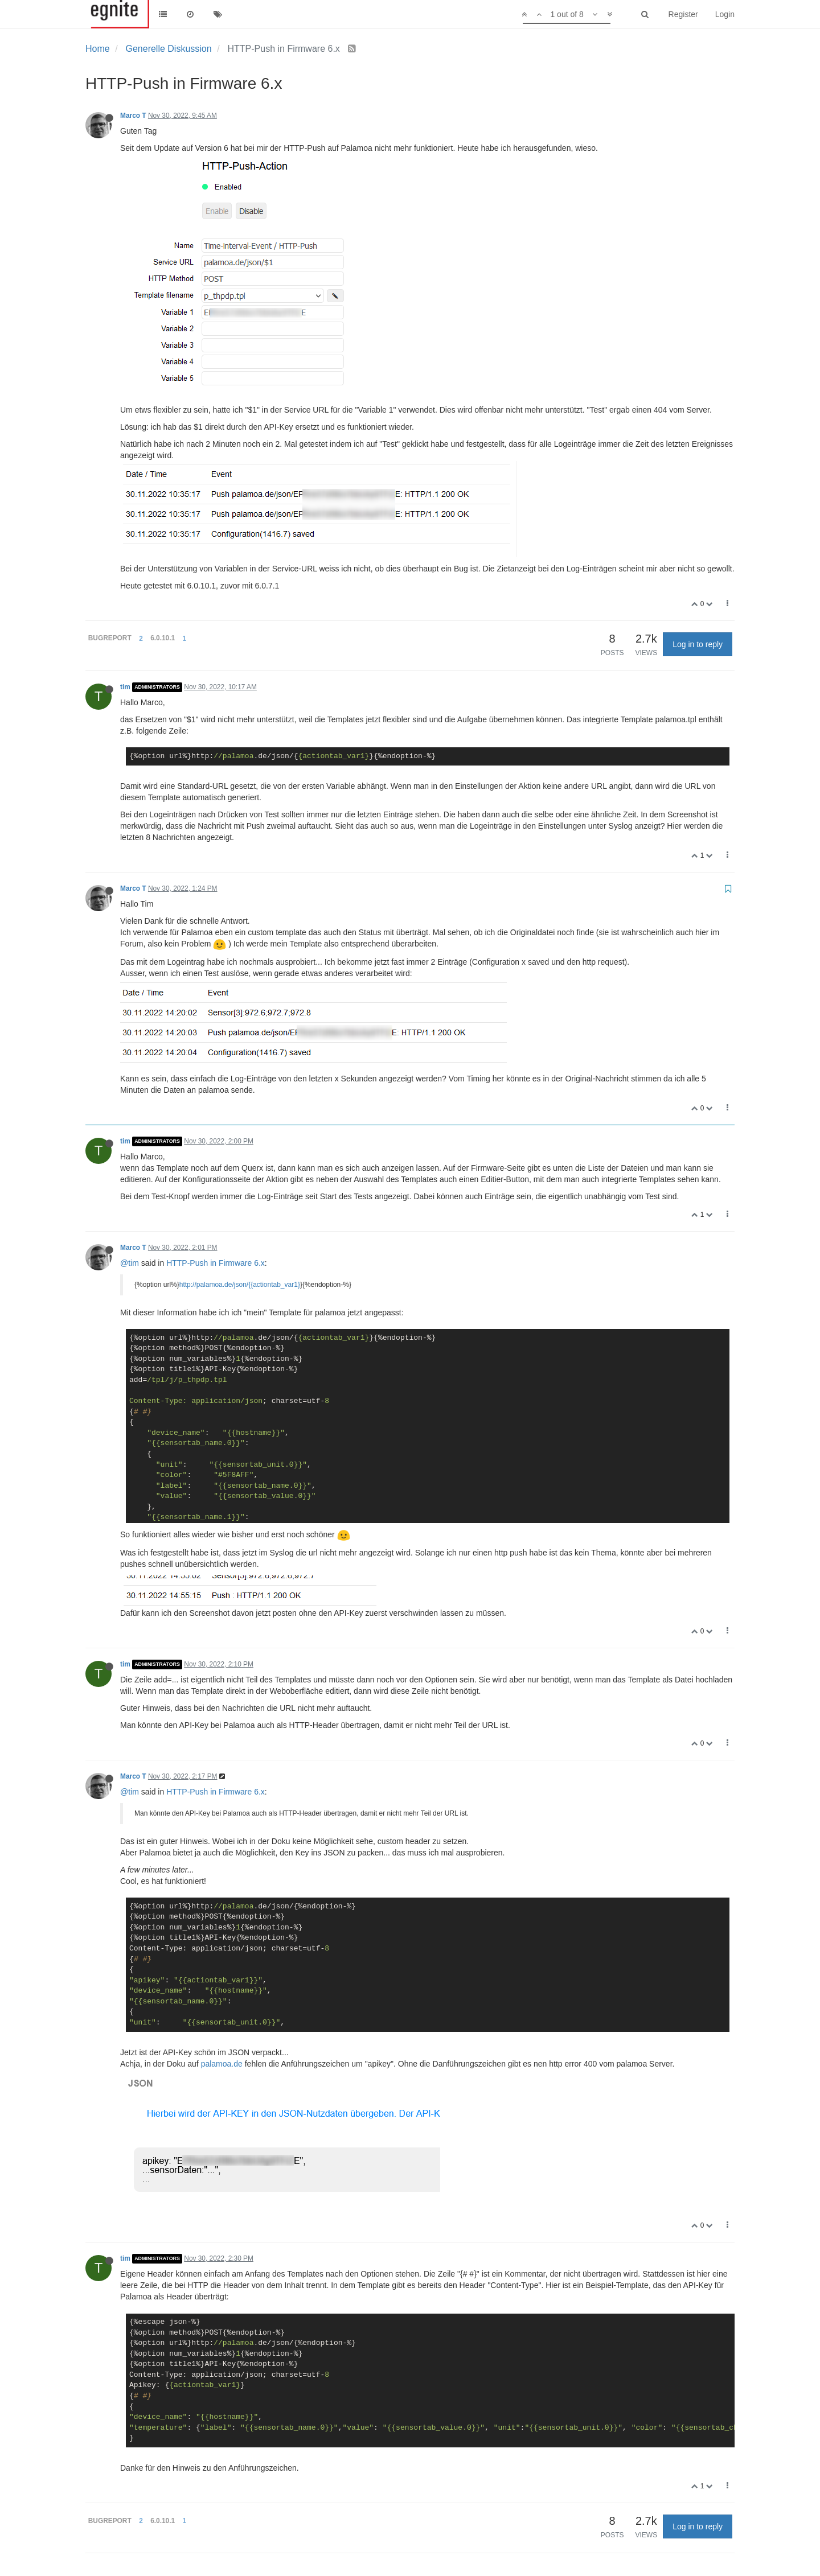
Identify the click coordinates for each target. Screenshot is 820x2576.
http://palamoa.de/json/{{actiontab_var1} (239, 1285)
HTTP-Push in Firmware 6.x (215, 1263)
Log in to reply (698, 644)
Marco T (133, 116)
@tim (129, 1263)
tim (125, 687)
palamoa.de (222, 2063)
